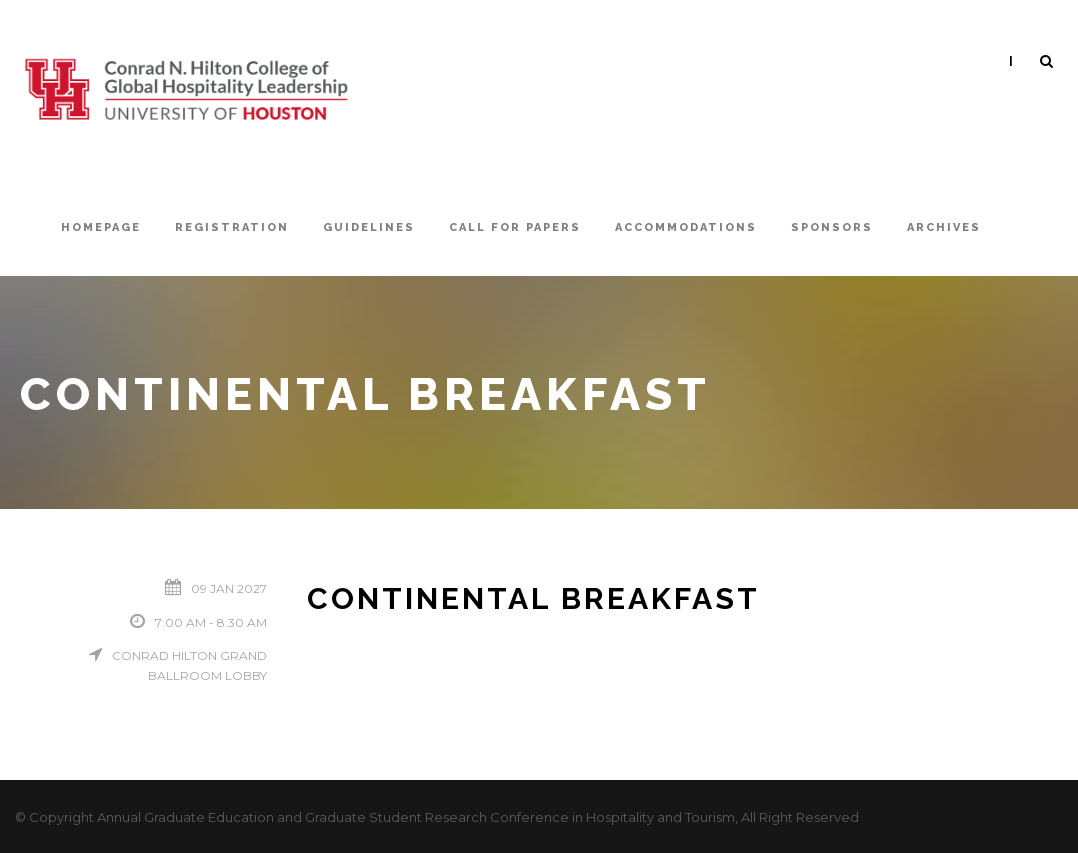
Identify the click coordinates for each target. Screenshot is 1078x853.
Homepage (101, 227)
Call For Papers (515, 227)
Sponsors (832, 227)
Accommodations (686, 227)
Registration (232, 227)
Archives (944, 227)
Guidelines (369, 227)
